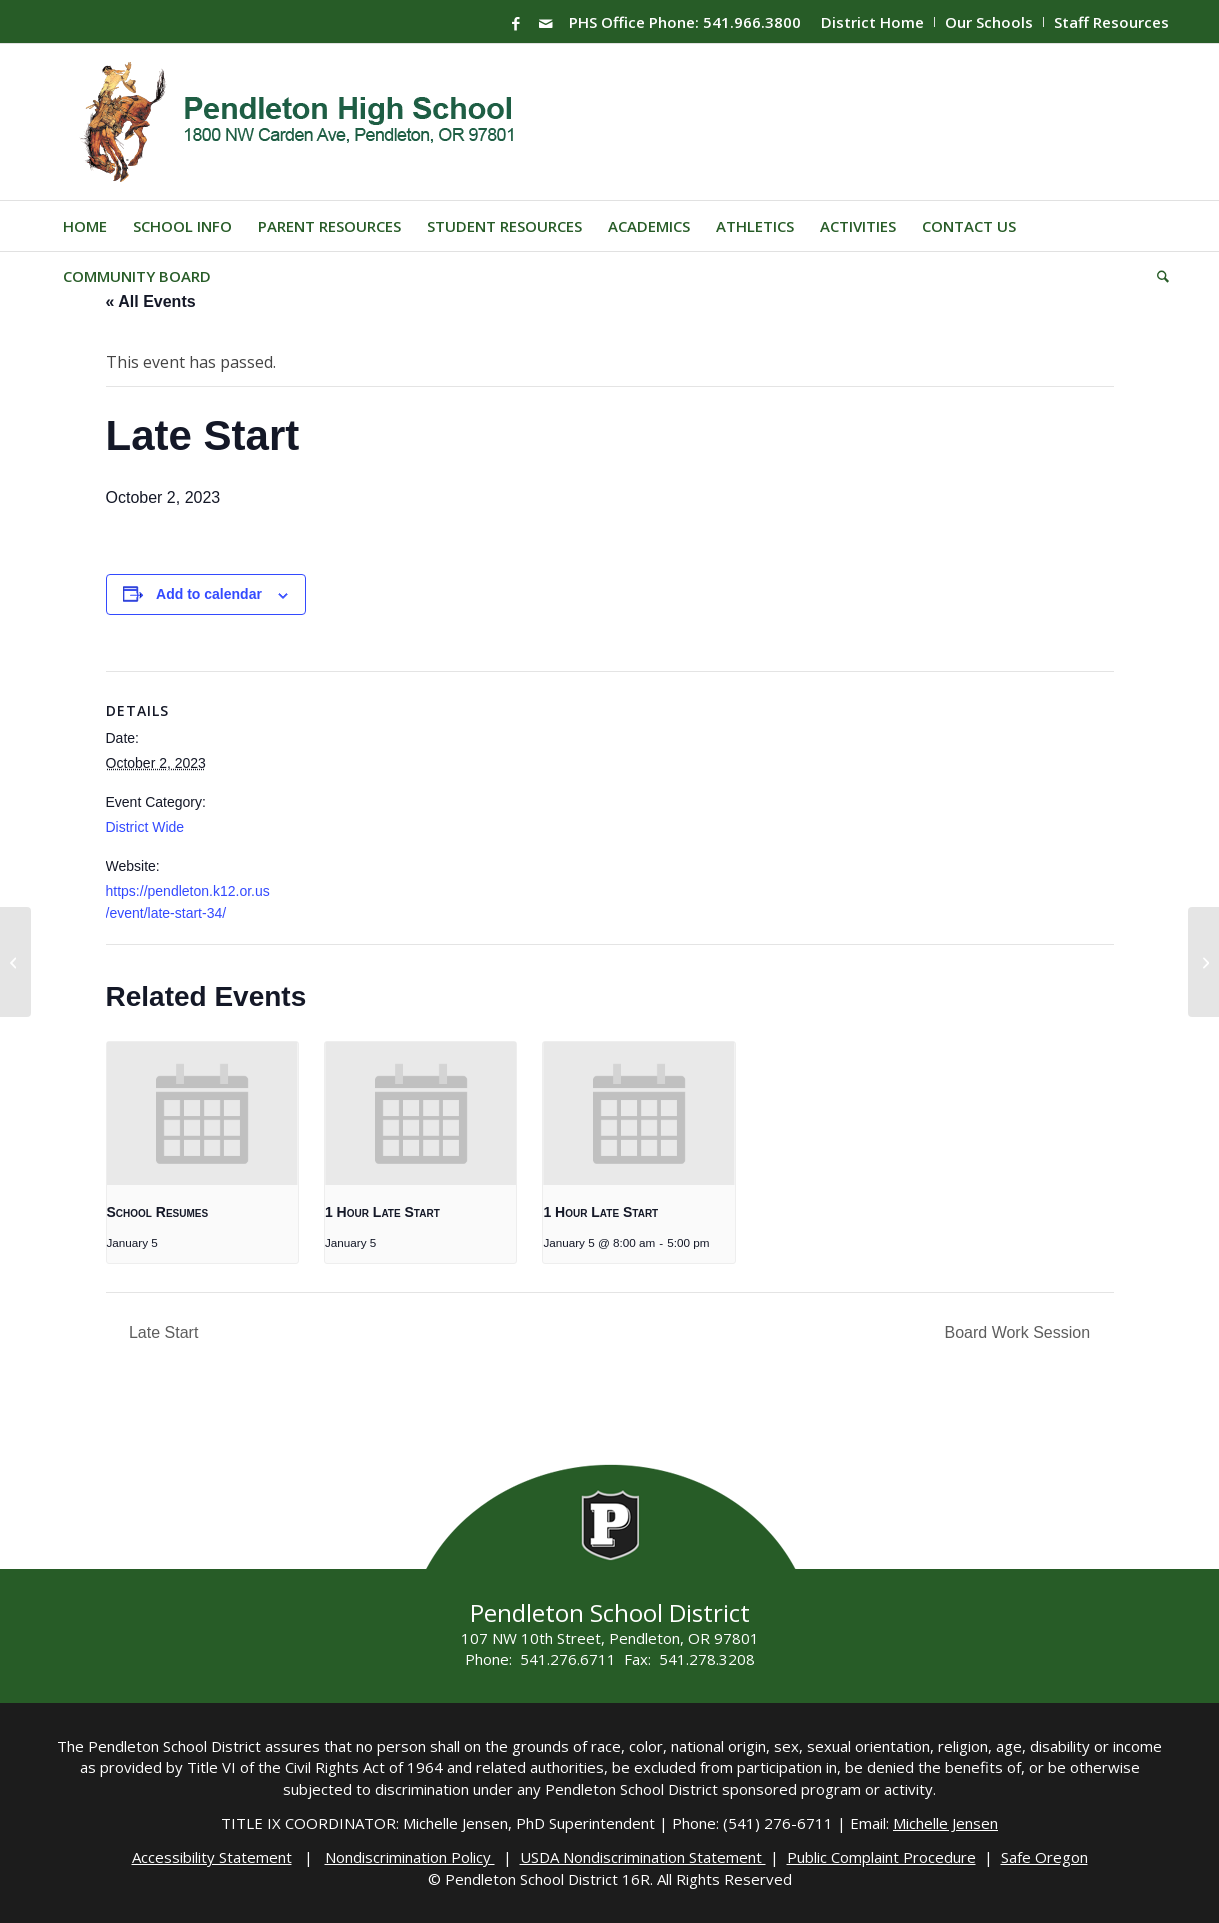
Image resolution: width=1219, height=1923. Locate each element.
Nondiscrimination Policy (410, 1857)
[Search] (1156, 276)
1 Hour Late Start (382, 1212)
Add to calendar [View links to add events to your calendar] (209, 594)
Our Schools (989, 22)
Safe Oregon (1044, 1857)
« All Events (151, 301)
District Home (872, 22)
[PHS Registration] (15, 962)
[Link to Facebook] (516, 23)
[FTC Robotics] (1203, 962)
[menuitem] (873, 22)
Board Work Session (1020, 1332)
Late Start (162, 1332)
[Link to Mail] (546, 23)
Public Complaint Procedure (881, 1857)
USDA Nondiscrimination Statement (643, 1857)
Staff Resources (1111, 22)
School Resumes (158, 1212)
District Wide (145, 827)
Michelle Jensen (945, 1823)
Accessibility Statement (212, 1857)
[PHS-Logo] (312, 122)
